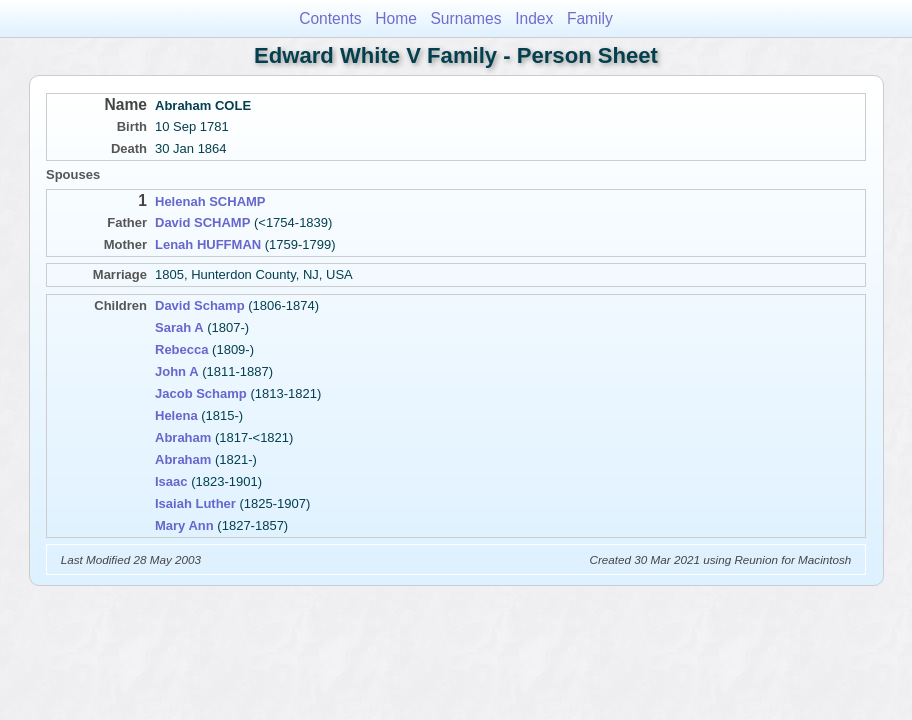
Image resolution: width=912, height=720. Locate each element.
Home (396, 18)
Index (534, 18)
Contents (330, 18)
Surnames (465, 18)
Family (590, 18)
